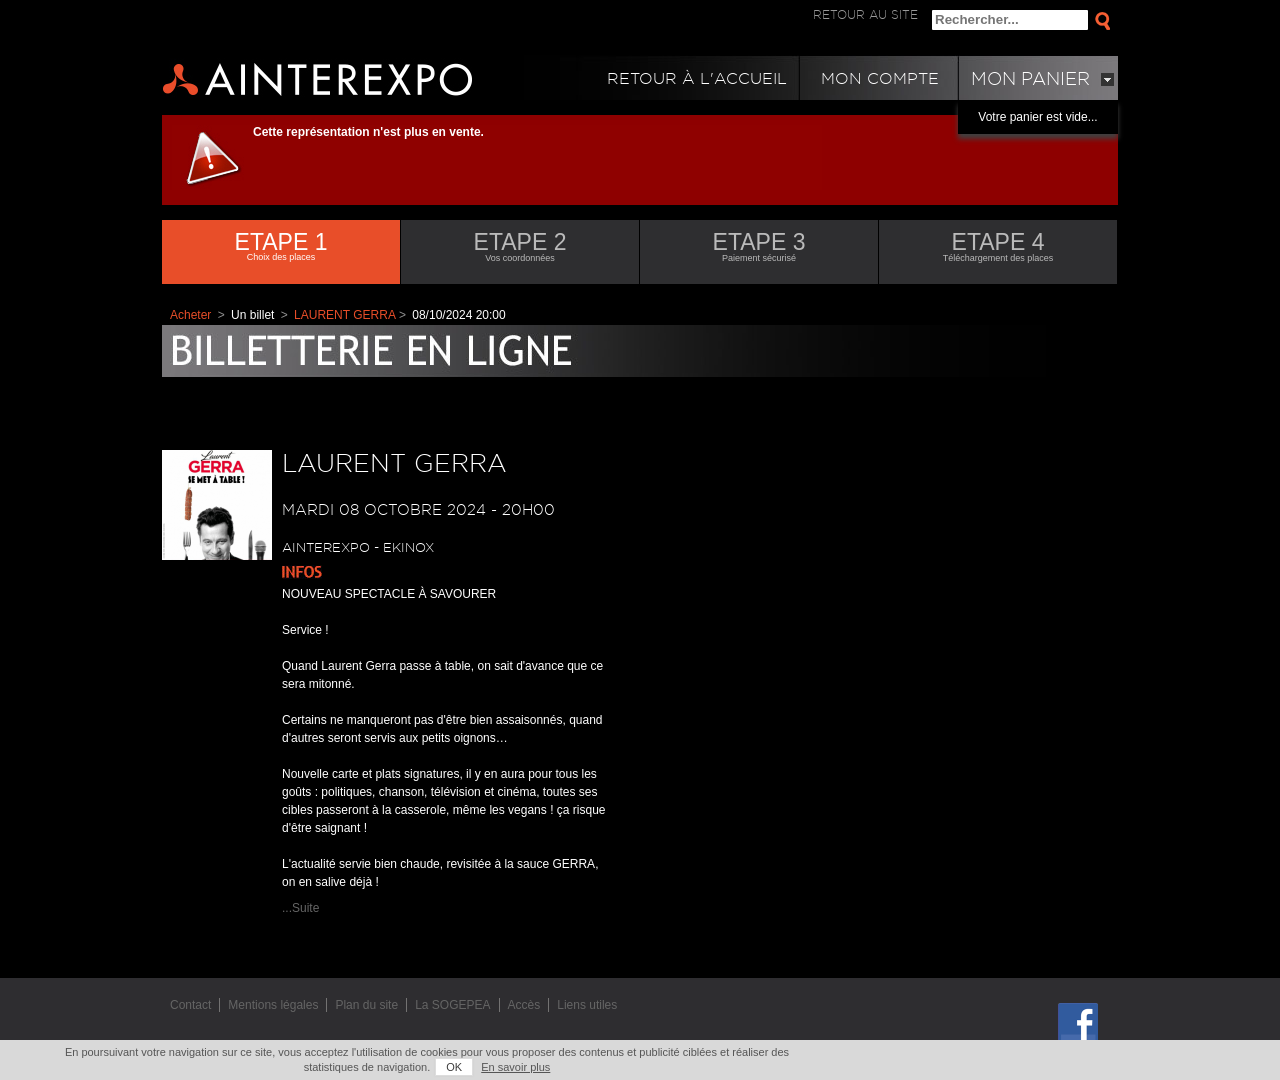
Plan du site (366, 1005)
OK (454, 1067)
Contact (190, 1005)
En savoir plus (515, 1067)
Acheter (190, 315)
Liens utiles (587, 1005)
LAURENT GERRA (345, 315)
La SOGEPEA (452, 1005)
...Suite (300, 908)
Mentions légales (273, 1005)
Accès (524, 1005)
